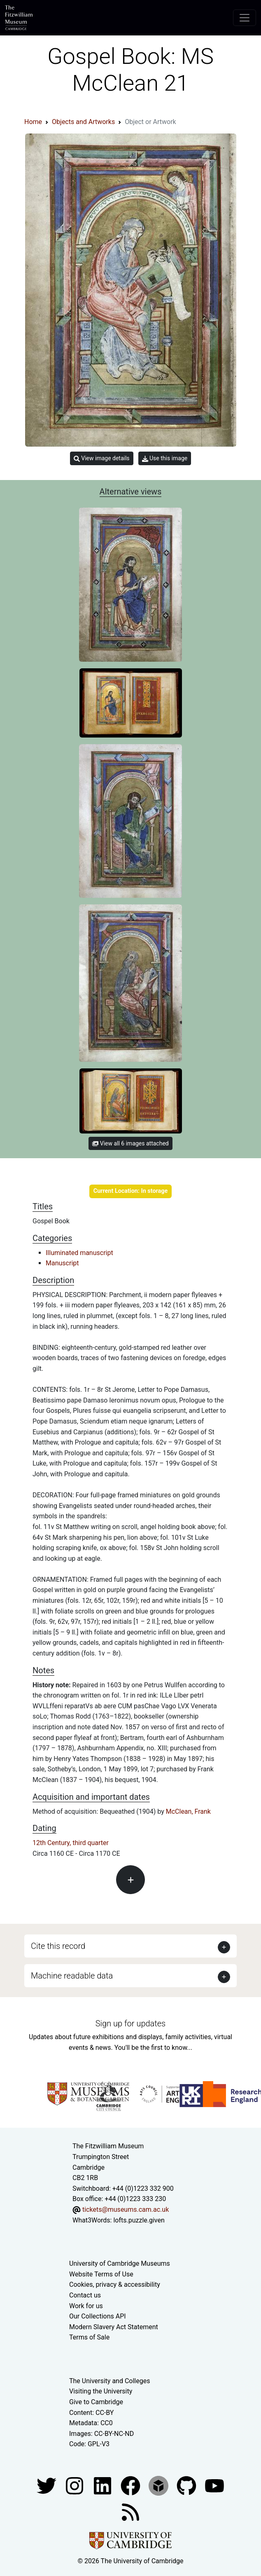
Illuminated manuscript (79, 1253)
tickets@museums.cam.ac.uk (125, 2209)
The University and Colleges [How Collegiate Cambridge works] (109, 2381)
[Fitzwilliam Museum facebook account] (103, 2485)
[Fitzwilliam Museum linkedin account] (131, 2485)
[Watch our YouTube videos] (214, 2485)
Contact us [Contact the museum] (85, 2295)
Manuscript (62, 1263)
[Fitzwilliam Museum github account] (187, 2485)
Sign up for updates (130, 2023)
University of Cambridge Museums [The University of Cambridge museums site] (119, 2263)
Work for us (86, 2306)
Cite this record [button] (58, 1946)
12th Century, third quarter (71, 1843)
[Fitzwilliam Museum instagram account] (75, 2485)
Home (33, 122)
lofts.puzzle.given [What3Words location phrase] (138, 2220)
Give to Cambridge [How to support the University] (96, 2402)
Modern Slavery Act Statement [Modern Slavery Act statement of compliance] (113, 2327)
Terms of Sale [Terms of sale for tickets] (89, 2337)
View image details (102, 458)
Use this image (165, 458)
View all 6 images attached (130, 1143)
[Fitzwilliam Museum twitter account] (47, 2485)
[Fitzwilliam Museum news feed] (130, 2511)
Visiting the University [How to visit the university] (100, 2391)
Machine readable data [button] (72, 1976)
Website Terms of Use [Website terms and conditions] (101, 2274)
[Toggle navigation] (244, 17)
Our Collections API (97, 2316)
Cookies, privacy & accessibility (114, 2284)
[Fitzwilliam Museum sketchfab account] (159, 2485)
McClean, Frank (188, 1811)
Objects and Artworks (83, 122)
